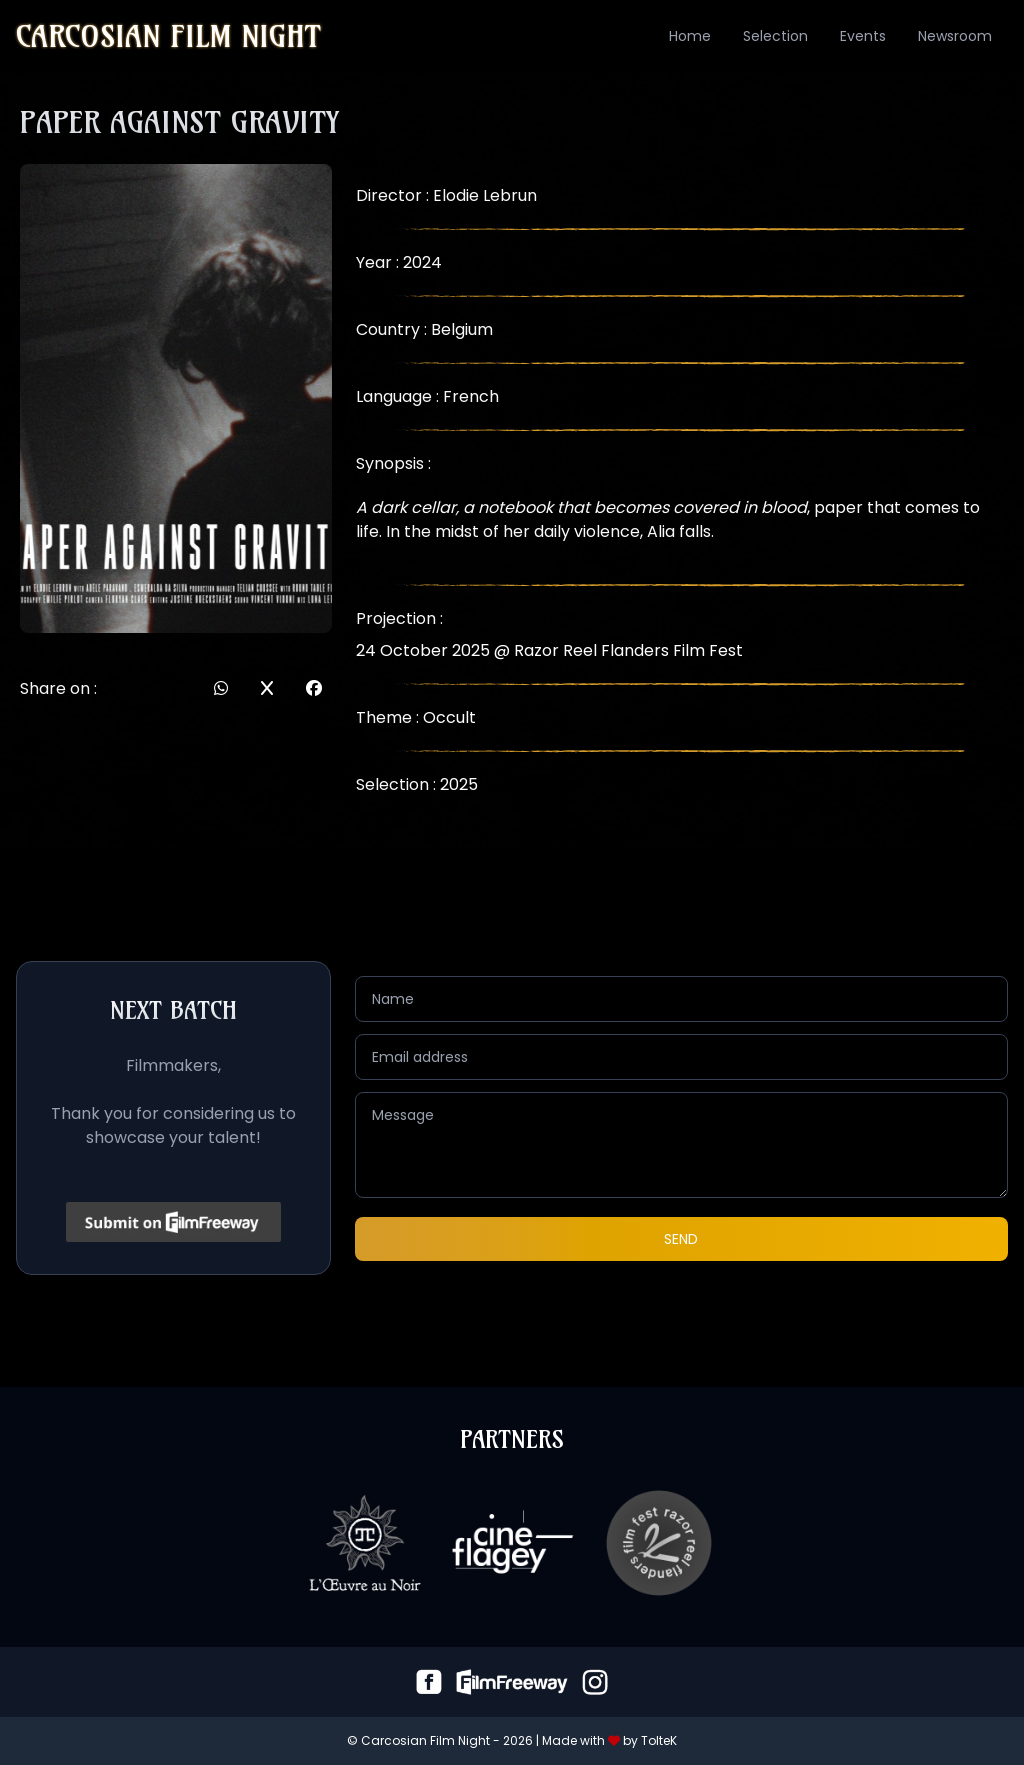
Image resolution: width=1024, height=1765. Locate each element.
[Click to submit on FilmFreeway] (173, 1222)
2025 (459, 784)
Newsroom (955, 36)
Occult (449, 717)
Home (690, 36)
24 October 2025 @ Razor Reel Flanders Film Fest (549, 650)
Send (681, 1239)
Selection (775, 36)
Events (863, 36)
